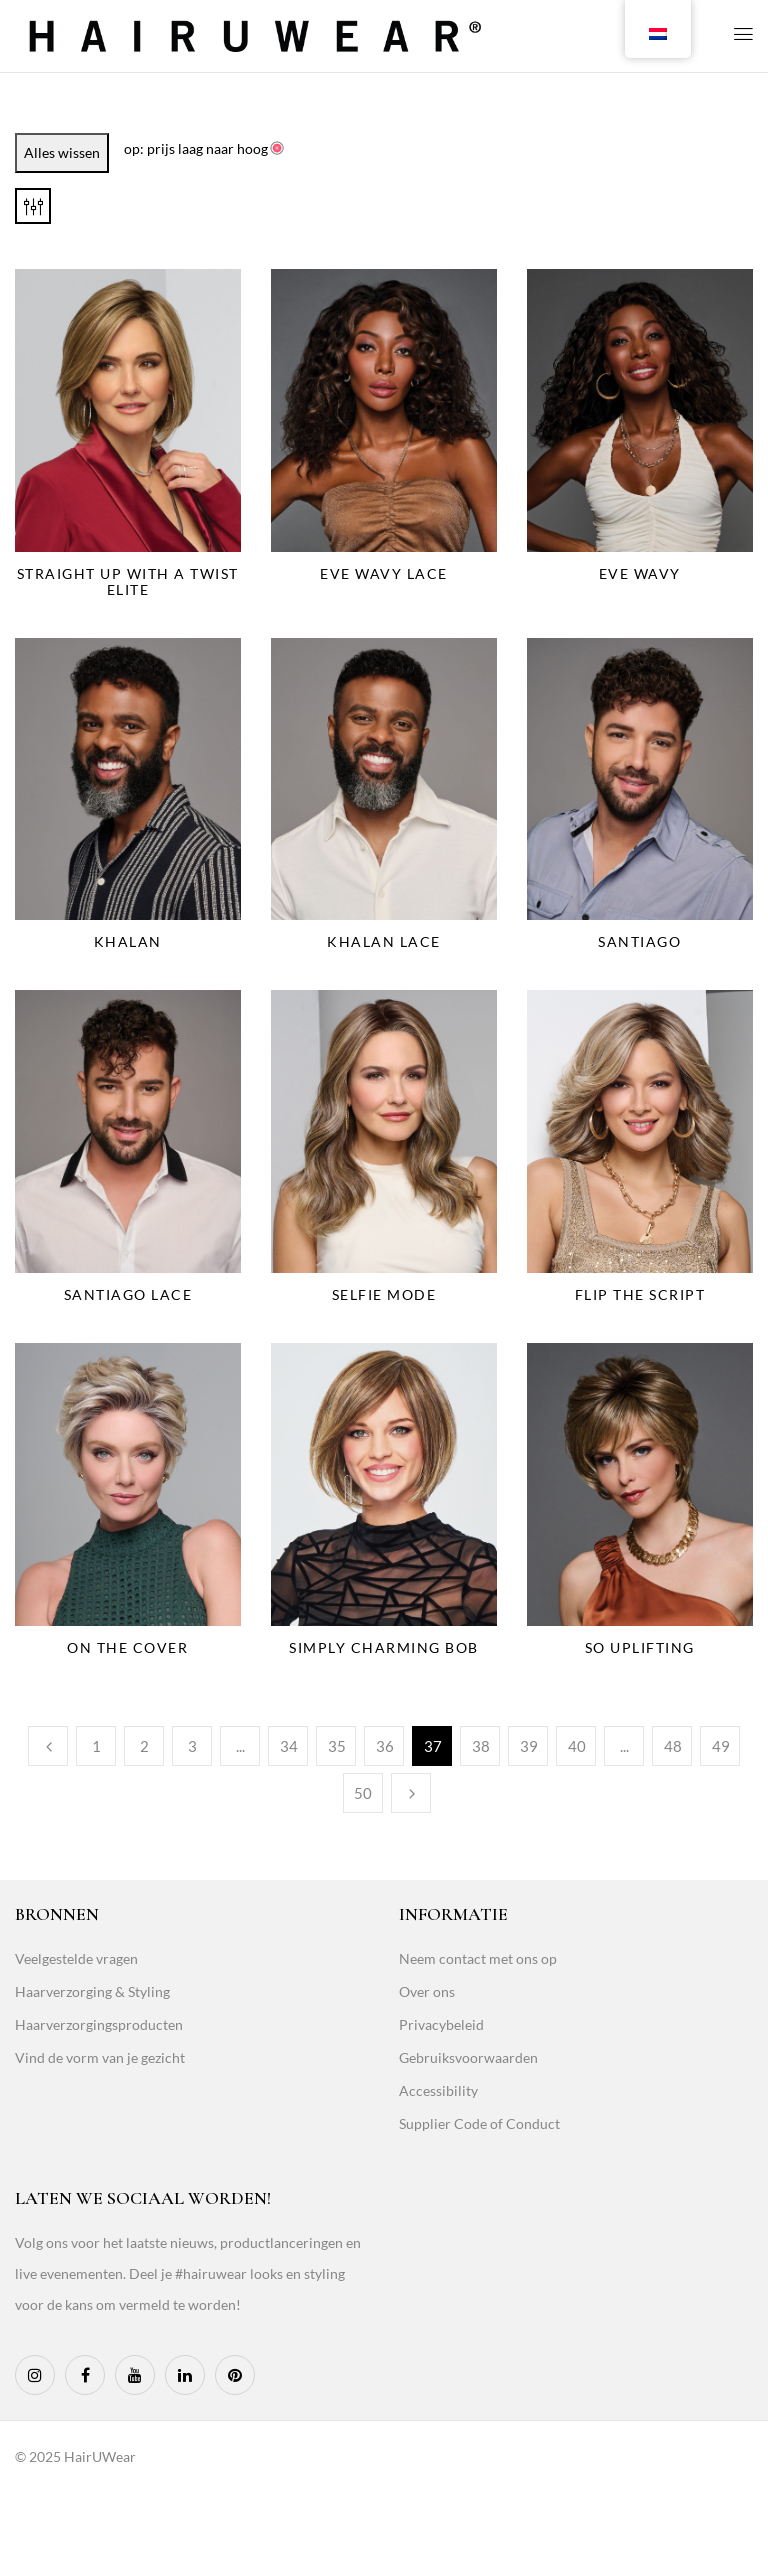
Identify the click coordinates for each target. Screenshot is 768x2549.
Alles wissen (62, 152)
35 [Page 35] (337, 1746)
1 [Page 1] (96, 1746)
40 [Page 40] (577, 1746)
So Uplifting (640, 1647)
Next (411, 1793)
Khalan (128, 941)
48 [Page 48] (673, 1746)
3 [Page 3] (192, 1746)
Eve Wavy (640, 573)
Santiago (639, 941)
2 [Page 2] (144, 1746)
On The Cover (127, 1647)
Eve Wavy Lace (384, 573)
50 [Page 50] (363, 1793)
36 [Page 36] (385, 1746)
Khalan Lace (384, 941)
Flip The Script (640, 1294)
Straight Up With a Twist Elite (128, 581)
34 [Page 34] (289, 1746)
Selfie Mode (384, 1294)
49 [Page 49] (721, 1746)
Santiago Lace (128, 1294)
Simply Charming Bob (384, 1647)
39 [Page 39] (529, 1746)
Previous (48, 1746)
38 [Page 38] (481, 1746)
